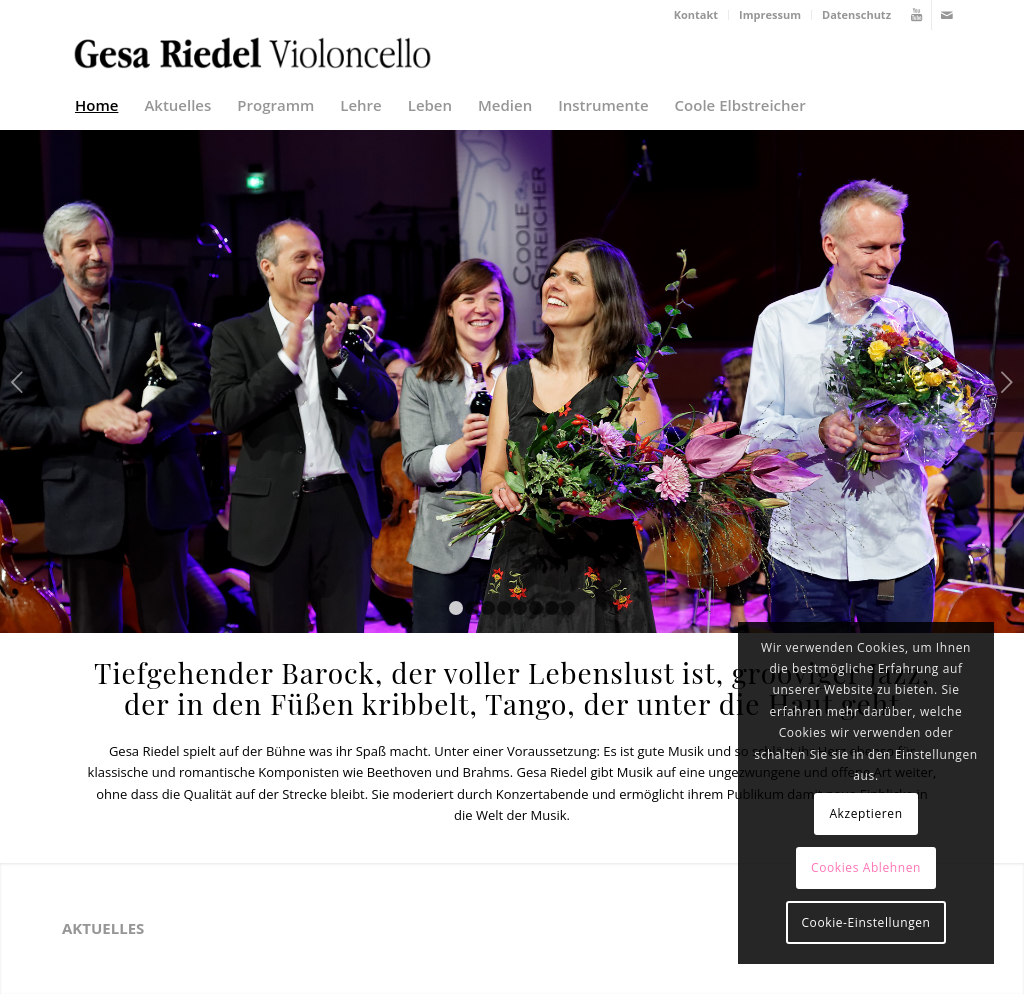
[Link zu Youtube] (916, 15)
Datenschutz (856, 14)
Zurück (17, 382)
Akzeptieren (865, 813)
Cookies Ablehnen (866, 867)
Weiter (1006, 382)
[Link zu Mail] (947, 15)
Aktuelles (103, 928)
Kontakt (696, 14)
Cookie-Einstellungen (865, 922)
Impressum (770, 14)
